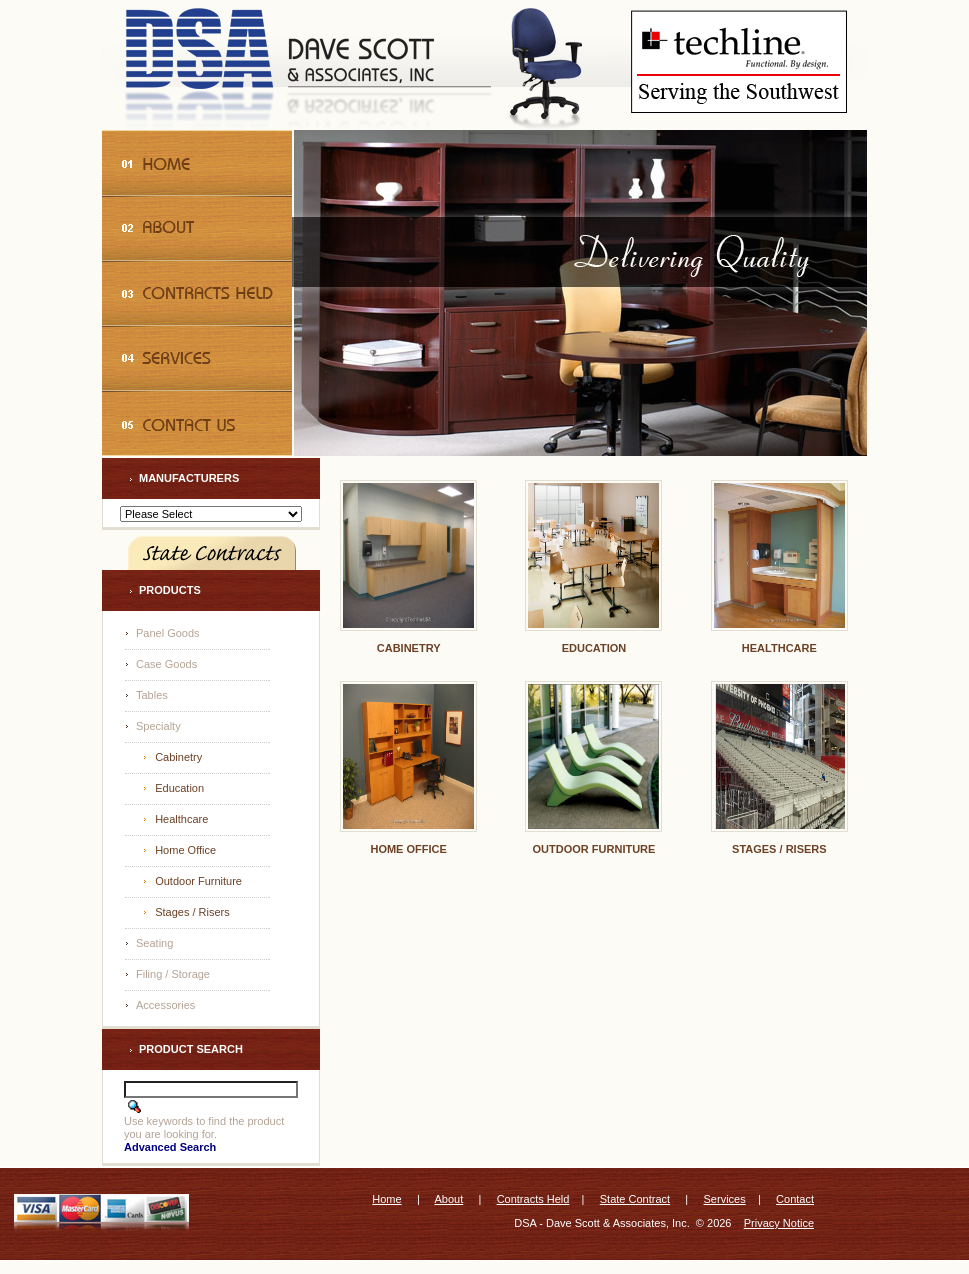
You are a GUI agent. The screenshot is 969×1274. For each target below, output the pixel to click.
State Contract (635, 1199)
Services (725, 1199)
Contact (795, 1199)
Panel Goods (168, 633)
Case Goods (166, 664)
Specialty (158, 726)
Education (179, 788)
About (448, 1199)
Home (386, 1199)
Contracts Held (533, 1199)
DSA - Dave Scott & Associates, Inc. (601, 1223)
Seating (154, 943)
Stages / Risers (192, 912)
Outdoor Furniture (198, 881)
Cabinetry (178, 757)
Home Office (185, 850)
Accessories (165, 1005)
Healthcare (181, 819)
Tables (152, 695)
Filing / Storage (173, 974)
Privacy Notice (779, 1223)
